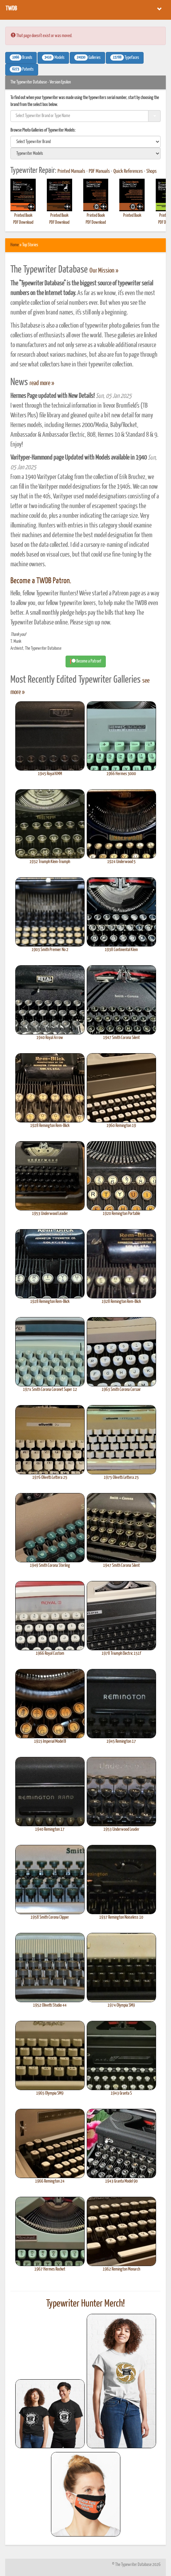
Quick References (128, 171)
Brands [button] (21, 57)
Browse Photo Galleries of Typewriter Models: (43, 130)
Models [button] (53, 57)
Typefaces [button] (124, 57)
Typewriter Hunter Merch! (85, 2304)
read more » (41, 383)
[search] (85, 142)
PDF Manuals (99, 171)
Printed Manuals (71, 171)
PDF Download (23, 222)
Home (14, 245)
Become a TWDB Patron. (40, 581)
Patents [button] (22, 69)
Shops (151, 171)
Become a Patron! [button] (85, 661)
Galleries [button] (87, 57)
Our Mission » (103, 271)
